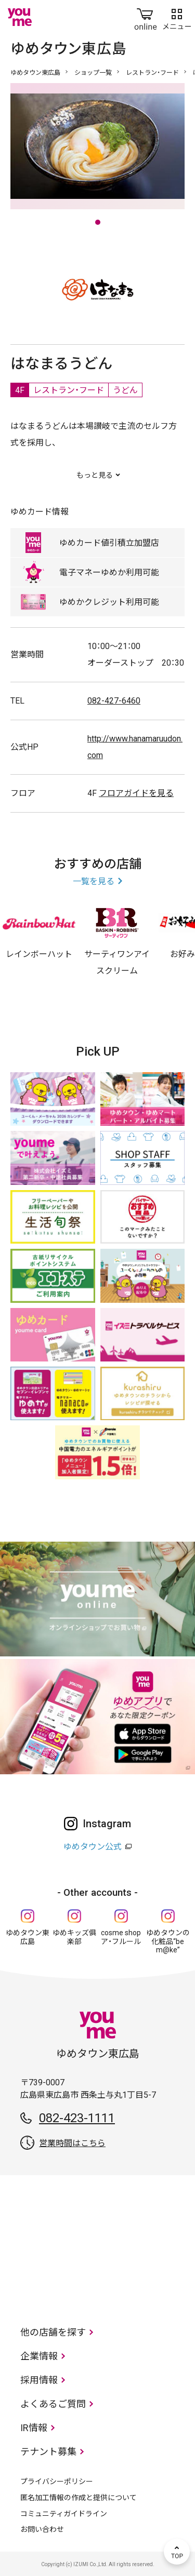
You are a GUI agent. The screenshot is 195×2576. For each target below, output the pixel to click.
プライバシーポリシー (56, 2481)
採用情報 (39, 2380)
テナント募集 (48, 2451)
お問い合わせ (42, 2529)
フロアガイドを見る (136, 793)
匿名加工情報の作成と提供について (78, 2497)
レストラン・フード (152, 72)
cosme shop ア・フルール (121, 1937)
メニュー (176, 17)
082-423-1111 (77, 2118)
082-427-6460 (113, 701)
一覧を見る (93, 881)
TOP (177, 2552)
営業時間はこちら (72, 2143)
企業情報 (39, 2356)
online (145, 17)
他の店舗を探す (53, 2332)
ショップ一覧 (93, 72)
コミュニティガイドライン (63, 2514)
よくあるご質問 (53, 2403)
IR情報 (33, 2427)
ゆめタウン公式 (92, 1847)
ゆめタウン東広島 (35, 72)
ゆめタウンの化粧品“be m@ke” (168, 1941)
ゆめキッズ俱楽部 (74, 1937)
